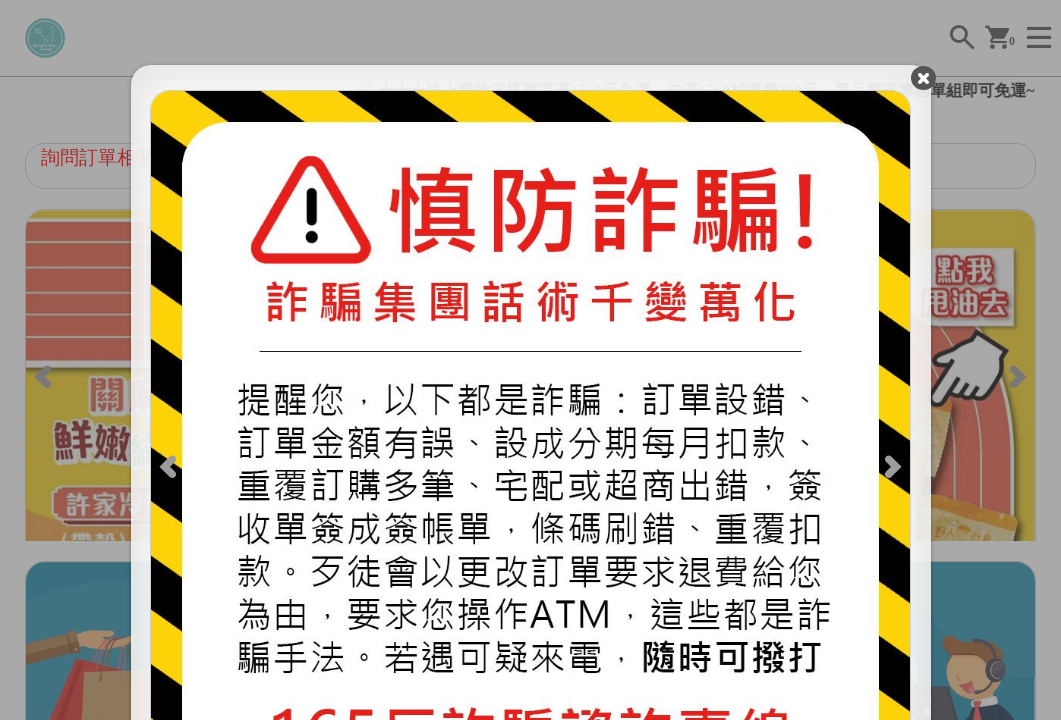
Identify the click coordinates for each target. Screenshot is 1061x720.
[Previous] (175, 472)
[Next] (886, 472)
